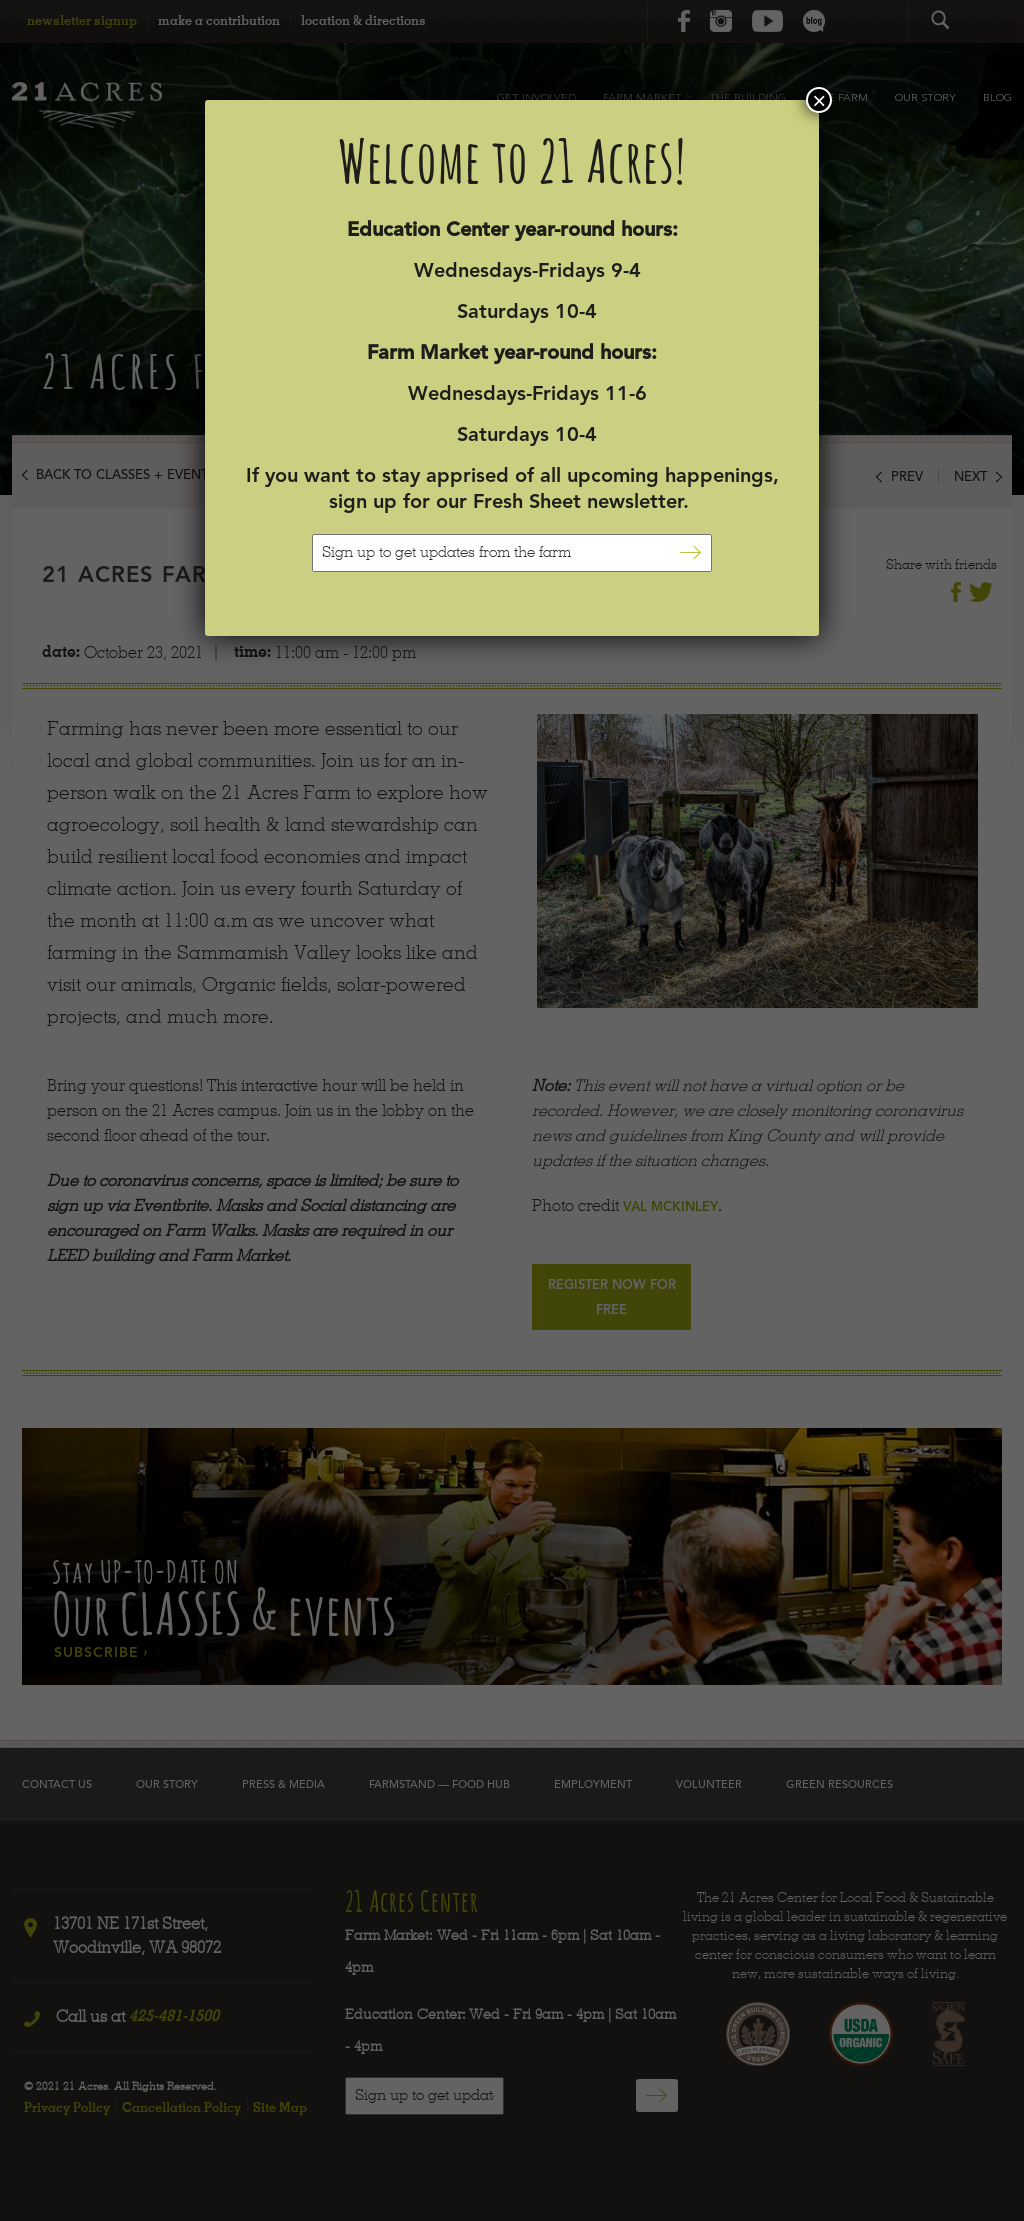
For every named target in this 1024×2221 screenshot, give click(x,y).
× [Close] (819, 100)
